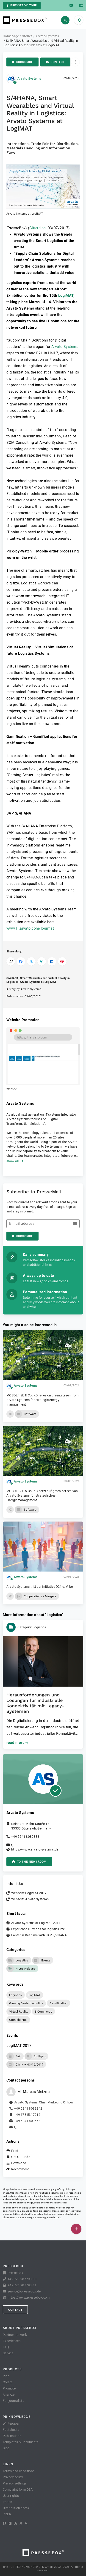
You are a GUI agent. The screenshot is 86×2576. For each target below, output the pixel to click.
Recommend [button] (20, 2169)
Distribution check (16, 2508)
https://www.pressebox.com (29, 2297)
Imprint (8, 2502)
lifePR (7, 2514)
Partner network (15, 2335)
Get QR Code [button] (20, 2157)
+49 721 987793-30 (22, 2279)
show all (14, 1161)
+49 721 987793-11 (22, 2285)
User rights (11, 2495)
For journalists (13, 2401)
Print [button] (14, 2151)
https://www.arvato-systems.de (34, 1849)
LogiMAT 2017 (18, 2045)
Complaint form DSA (18, 2489)
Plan (6, 2376)
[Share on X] (31, 961)
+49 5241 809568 (27, 2121)
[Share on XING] (41, 961)
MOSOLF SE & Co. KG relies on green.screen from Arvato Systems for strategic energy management (42, 1399)
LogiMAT (65, 295)
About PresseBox (19, 2328)
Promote (9, 2388)
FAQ (6, 2347)
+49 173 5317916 (27, 2114)
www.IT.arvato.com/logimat (30, 928)
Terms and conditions (18, 2471)
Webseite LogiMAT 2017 (29, 1893)
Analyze (8, 2394)
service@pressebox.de (49, 2217)
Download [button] (18, 2163)
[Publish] (76, 2229)
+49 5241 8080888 (25, 1836)
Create (8, 2382)
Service (8, 2353)
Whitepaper (11, 2423)
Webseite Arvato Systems (30, 1899)
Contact (55, 62)
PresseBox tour (21, 5)
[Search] (65, 20)
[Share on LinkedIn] (52, 961)
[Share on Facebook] (21, 961)
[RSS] (15, 2523)
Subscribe (22, 62)
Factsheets (11, 2429)
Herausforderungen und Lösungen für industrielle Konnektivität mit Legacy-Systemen (35, 1703)
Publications (12, 2436)
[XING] (26, 2523)
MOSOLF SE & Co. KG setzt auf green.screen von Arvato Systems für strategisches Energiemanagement (42, 1495)
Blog (6, 2448)
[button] (43, 190)
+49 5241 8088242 (28, 2108)
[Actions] (75, 62)
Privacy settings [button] (14, 2483)
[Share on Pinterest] (62, 961)
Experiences (11, 2341)
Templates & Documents (20, 2442)
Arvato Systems (29, 78)
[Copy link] (10, 961)
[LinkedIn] (10, 2523)
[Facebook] (4, 2523)
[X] (20, 2523)
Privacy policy (13, 2477)
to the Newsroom (29, 1861)
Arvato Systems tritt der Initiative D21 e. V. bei (39, 1586)
